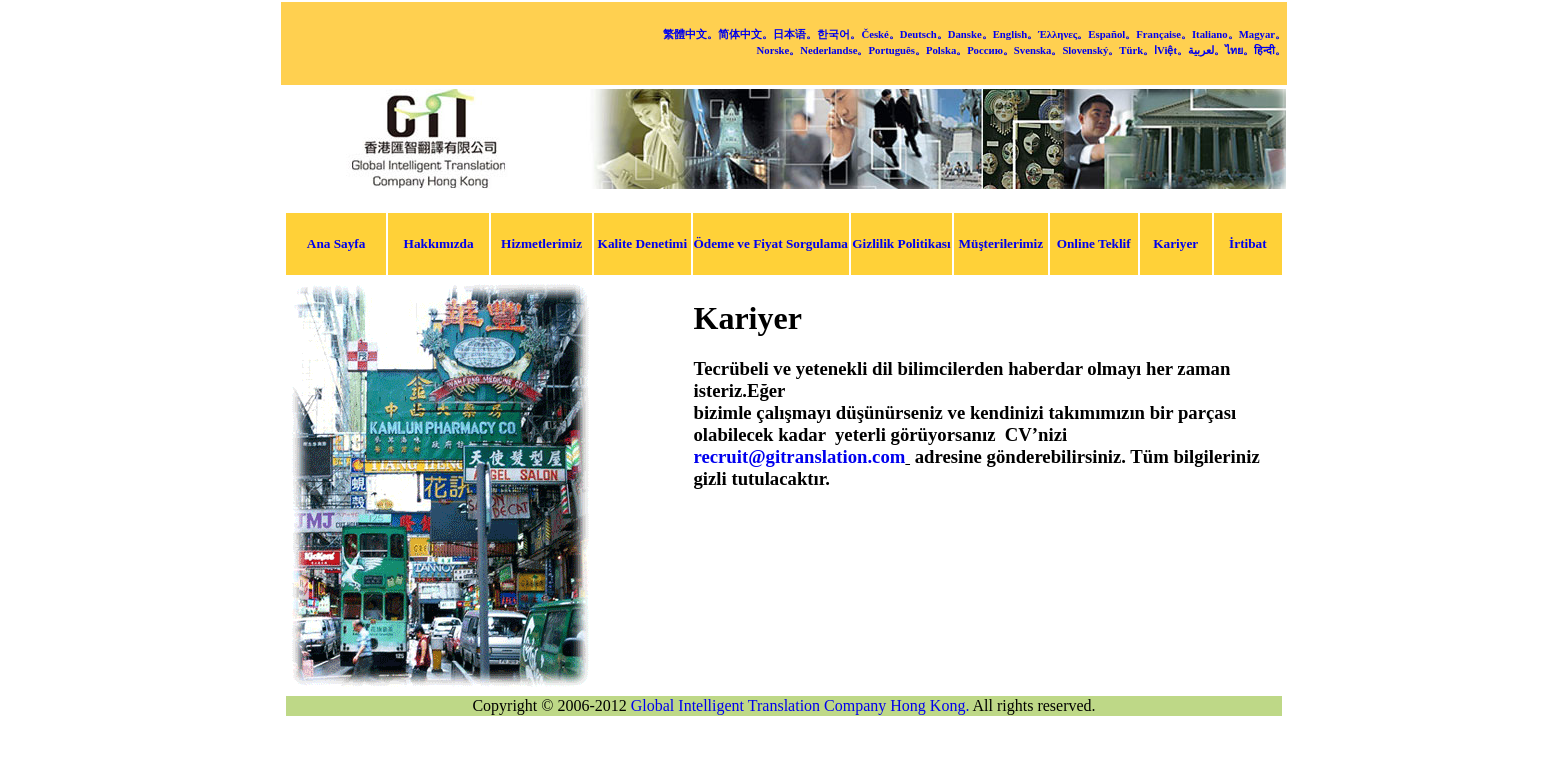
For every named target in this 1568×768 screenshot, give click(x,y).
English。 (1016, 34)
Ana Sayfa (336, 243)
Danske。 (970, 34)
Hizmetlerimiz (541, 243)
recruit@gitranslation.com (800, 456)
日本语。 (795, 34)
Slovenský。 (1090, 50)
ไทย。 (1239, 50)
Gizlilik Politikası (901, 243)
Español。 (1112, 34)
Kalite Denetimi (643, 243)
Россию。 (990, 50)
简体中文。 (745, 34)
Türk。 (1136, 50)
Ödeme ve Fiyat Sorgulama (771, 243)
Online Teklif (1094, 243)
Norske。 (779, 50)
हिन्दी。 (1270, 50)
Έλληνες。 (1063, 34)
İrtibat (1248, 243)
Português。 (896, 50)
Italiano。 (1215, 34)
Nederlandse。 (834, 50)
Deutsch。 (924, 34)
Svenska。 (1038, 50)
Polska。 (946, 50)
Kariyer (1175, 243)
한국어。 (839, 34)
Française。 (1164, 34)
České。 (880, 34)
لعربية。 (1206, 50)
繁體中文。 (690, 34)
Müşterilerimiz (1000, 243)
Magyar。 (1262, 34)
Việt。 (1172, 50)
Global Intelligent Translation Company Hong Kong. (800, 705)
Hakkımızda (439, 243)
